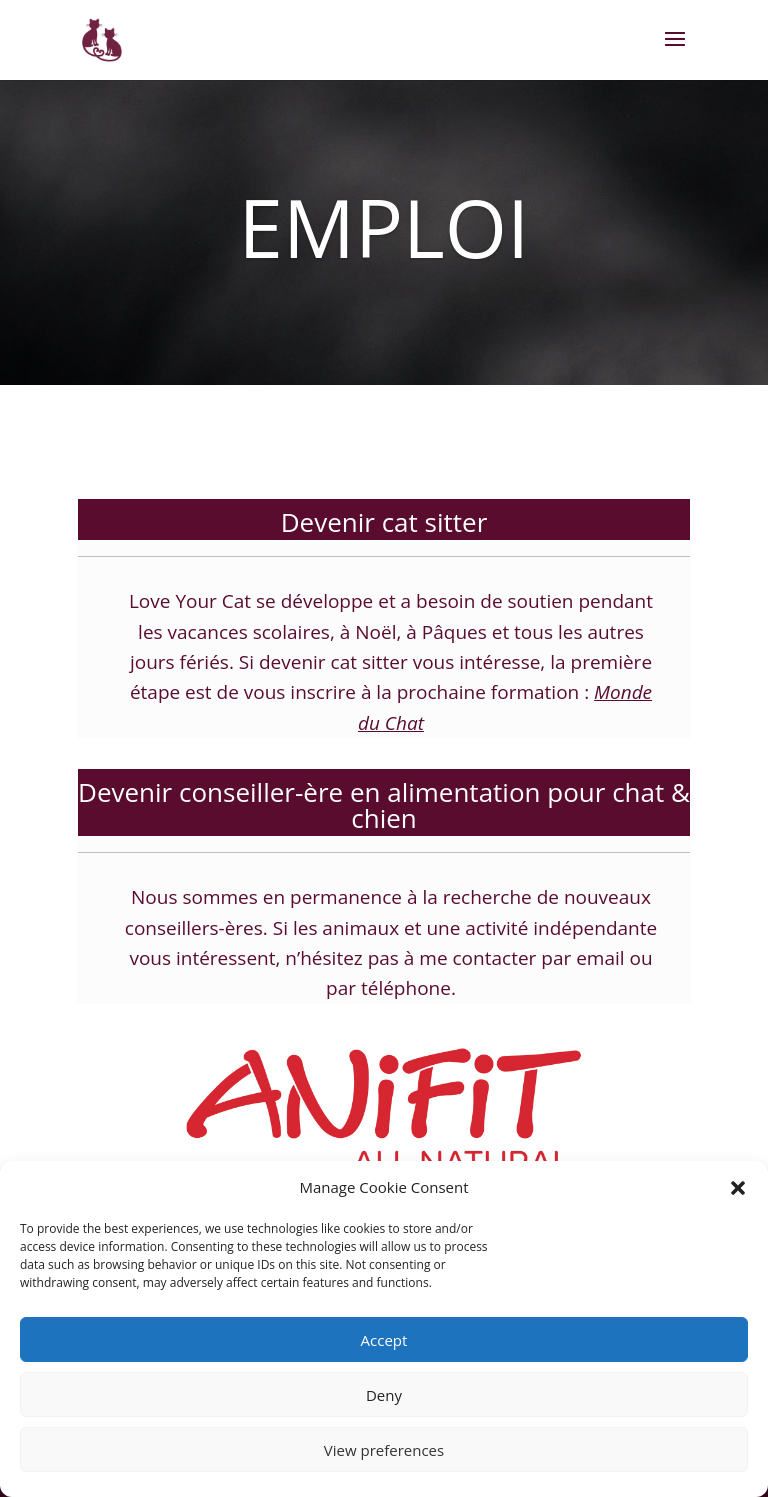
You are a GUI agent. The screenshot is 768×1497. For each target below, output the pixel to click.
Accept (384, 1340)
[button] (738, 1188)
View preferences (384, 1450)
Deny (384, 1395)
